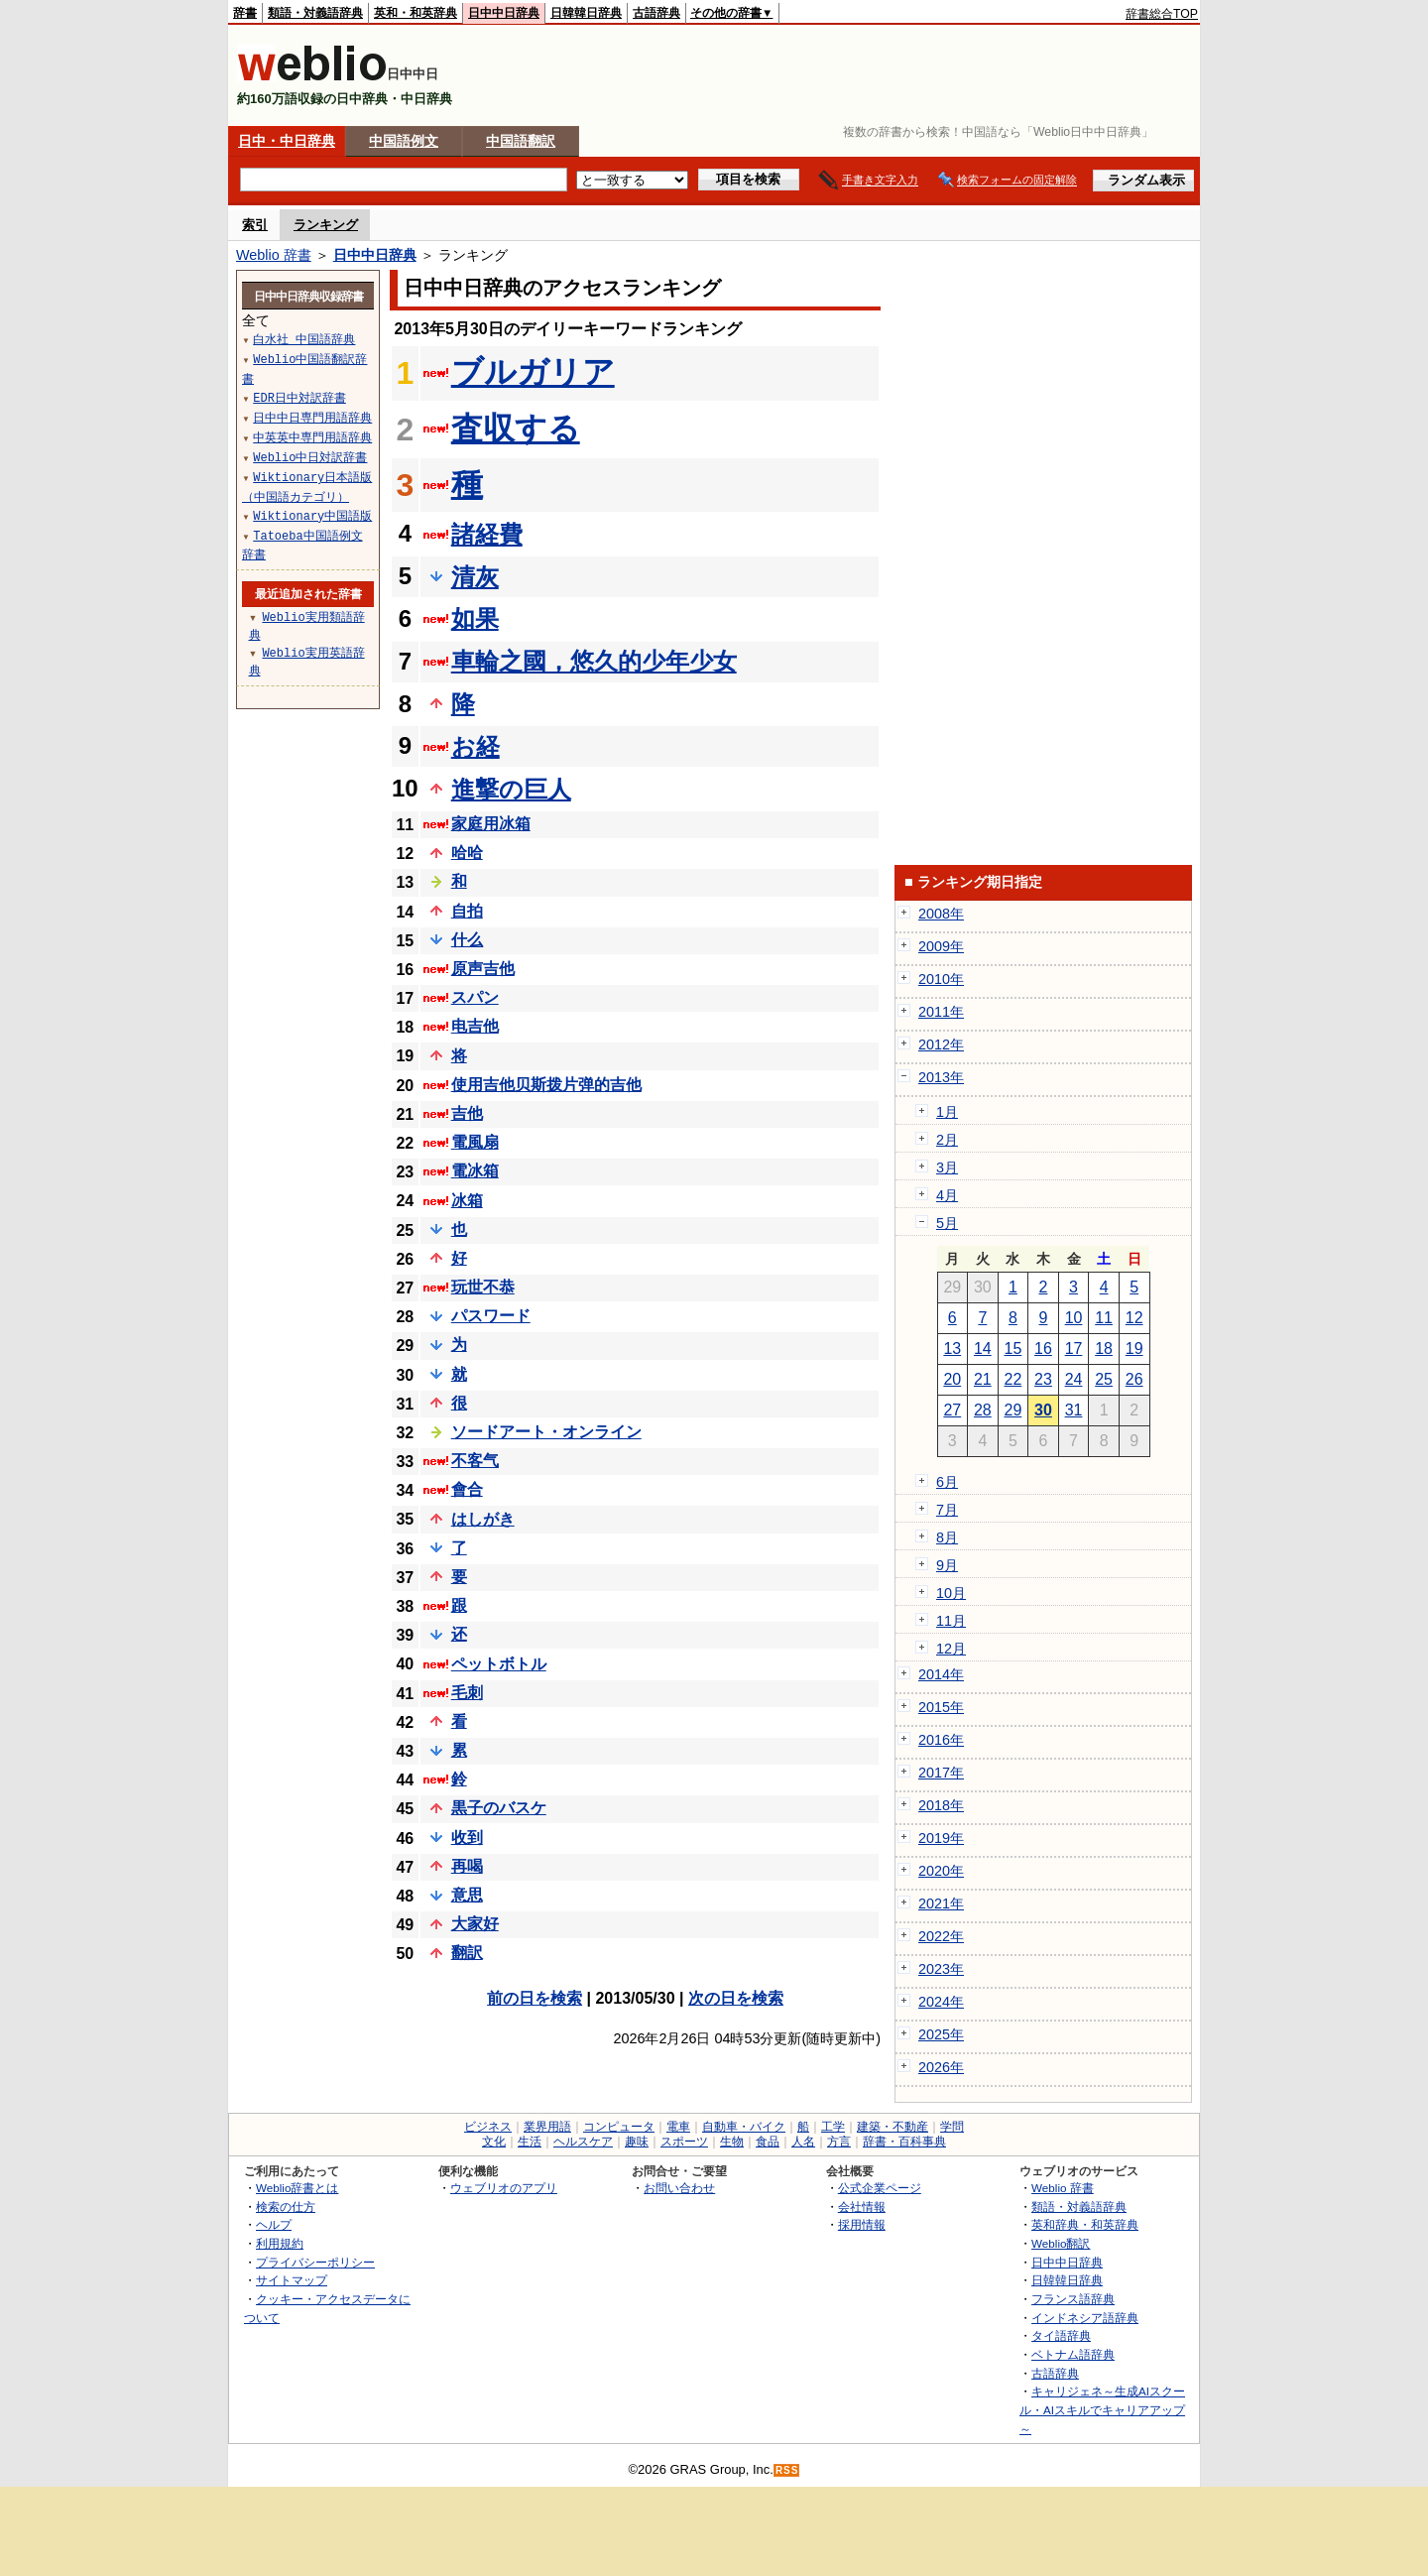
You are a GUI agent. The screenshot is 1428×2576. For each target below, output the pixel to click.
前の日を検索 (534, 1998)
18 (1104, 1348)
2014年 (941, 1674)
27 (952, 1410)
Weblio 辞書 (273, 255)
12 (1134, 1317)
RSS (787, 2470)
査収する (515, 428)
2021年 (941, 1903)
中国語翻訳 (520, 141)
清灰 (475, 576)
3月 (947, 1167)
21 (983, 1379)
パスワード (491, 1315)
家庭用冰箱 (491, 823)
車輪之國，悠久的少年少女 (594, 661)
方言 (839, 2141)
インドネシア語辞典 (1084, 2317)
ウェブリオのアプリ (503, 2187)
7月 (947, 1510)
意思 (467, 1895)
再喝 (467, 1866)
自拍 (467, 911)
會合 (467, 1489)
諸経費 (487, 534)
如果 (475, 618)
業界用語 (547, 2127)
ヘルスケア (583, 2141)
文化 (494, 2141)
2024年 (941, 2002)
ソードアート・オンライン (546, 1431)
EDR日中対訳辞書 (299, 397)
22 (1013, 1379)
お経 (475, 746)
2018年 (941, 1805)
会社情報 (862, 2206)
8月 (947, 1537)
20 (952, 1379)
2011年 (941, 1012)
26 (1134, 1379)
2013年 (941, 1077)
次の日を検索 (735, 1998)
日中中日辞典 (503, 13)
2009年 (941, 946)
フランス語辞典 (1073, 2298)
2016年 (941, 1740)
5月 (947, 1223)
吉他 (467, 1113)
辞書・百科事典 (904, 2141)
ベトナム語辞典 (1073, 2354)
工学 (833, 2127)
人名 (803, 2141)
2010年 (941, 979)
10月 (951, 1593)
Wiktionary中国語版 (312, 515)
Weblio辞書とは (297, 2187)
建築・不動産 (892, 2127)
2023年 (941, 1969)
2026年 (941, 2067)
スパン (475, 997)
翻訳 (467, 1952)
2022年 (941, 1936)
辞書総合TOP (1162, 14)
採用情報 (862, 2224)
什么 (467, 939)
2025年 (941, 2034)
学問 (952, 2127)
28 (983, 1410)
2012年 (941, 1044)
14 (983, 1348)
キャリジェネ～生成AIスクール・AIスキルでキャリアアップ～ (1102, 2409)
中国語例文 (403, 141)
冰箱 (467, 1200)
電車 (678, 2127)
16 (1043, 1348)
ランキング (326, 224)
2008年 (941, 913)
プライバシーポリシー (315, 2262)
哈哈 (467, 852)
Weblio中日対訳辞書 (310, 456)
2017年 (941, 1772)
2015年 (941, 1707)
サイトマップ (291, 2279)
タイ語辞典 (1061, 2335)
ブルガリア (533, 372)
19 (1134, 1348)
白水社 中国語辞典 (304, 338)
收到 (467, 1837)
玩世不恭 (483, 1287)
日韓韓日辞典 (586, 13)
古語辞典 (656, 13)
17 (1074, 1348)
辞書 (245, 13)
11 (1104, 1317)
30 (1043, 1410)
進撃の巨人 (511, 789)
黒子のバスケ (498, 1807)
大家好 (475, 1923)
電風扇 (475, 1142)
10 (1074, 1317)
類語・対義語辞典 (315, 13)
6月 (947, 1482)
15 (1013, 1348)
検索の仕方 (285, 2206)
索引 (255, 224)
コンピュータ (618, 2127)
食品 (767, 2141)
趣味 (637, 2141)
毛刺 (467, 1692)
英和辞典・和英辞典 (1084, 2224)
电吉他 (475, 1026)
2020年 (941, 1871)
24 (1074, 1379)
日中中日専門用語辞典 (312, 417)
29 (1013, 1410)
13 (952, 1348)
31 (1074, 1410)
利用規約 (279, 2243)
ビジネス (488, 2127)
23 (1043, 1379)
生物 (732, 2141)
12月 (951, 1648)
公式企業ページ (879, 2187)
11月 (951, 1621)
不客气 (475, 1460)
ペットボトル (498, 1664)
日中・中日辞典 (286, 141)
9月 (947, 1565)
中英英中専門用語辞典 (312, 437)
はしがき (483, 1519)
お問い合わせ (679, 2187)
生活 (529, 2141)
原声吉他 (483, 968)
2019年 (941, 1838)
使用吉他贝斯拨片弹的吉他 (546, 1084)
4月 (947, 1195)
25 (1104, 1379)
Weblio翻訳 (1060, 2243)
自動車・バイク (743, 2127)
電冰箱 (475, 1171)
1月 (947, 1112)
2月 (947, 1140)
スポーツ (684, 2141)
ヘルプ (274, 2224)
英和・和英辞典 (415, 13)
